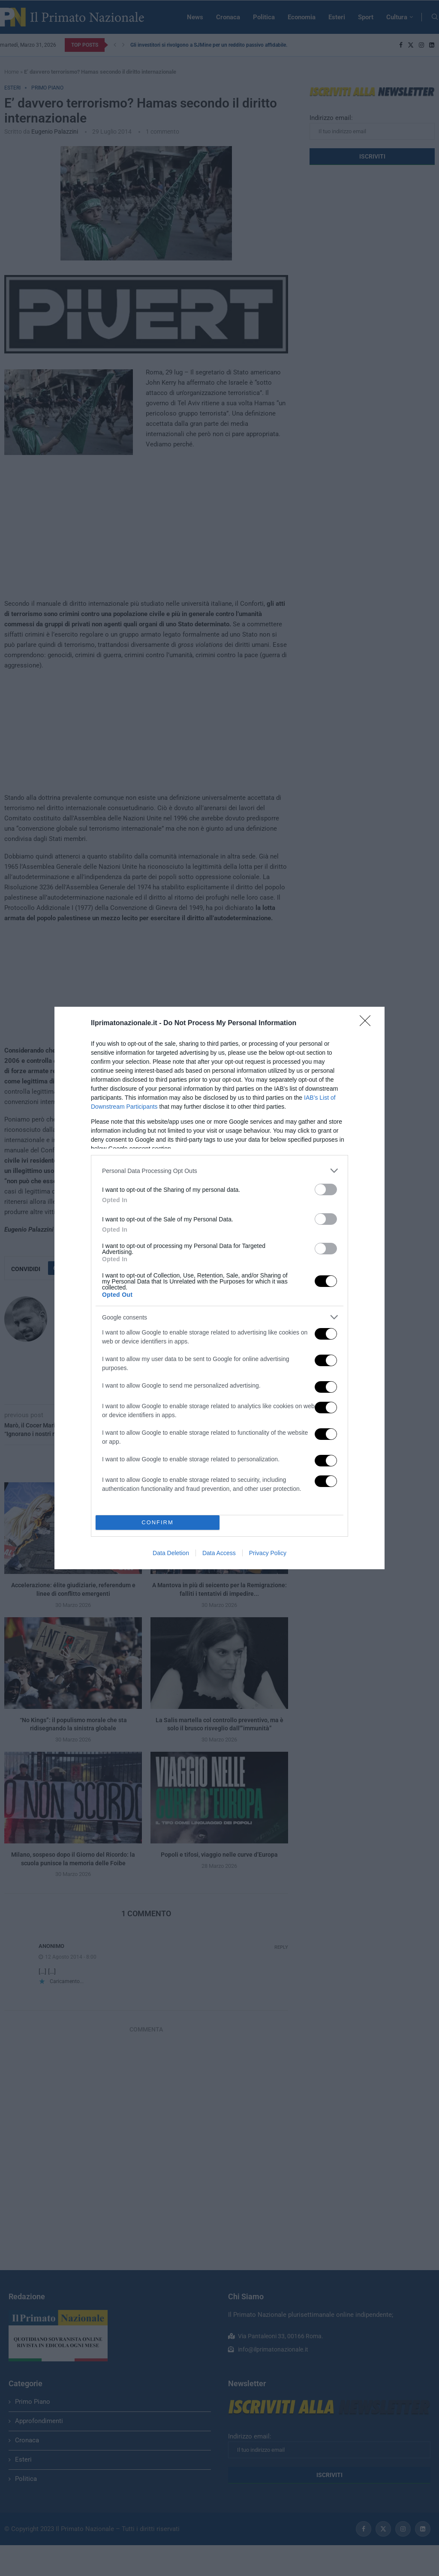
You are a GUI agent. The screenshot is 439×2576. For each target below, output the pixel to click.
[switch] (326, 1189)
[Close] (368, 1023)
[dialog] (219, 1288)
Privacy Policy (267, 1553)
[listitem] (219, 1170)
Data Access (219, 1553)
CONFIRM (157, 1523)
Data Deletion (171, 1553)
